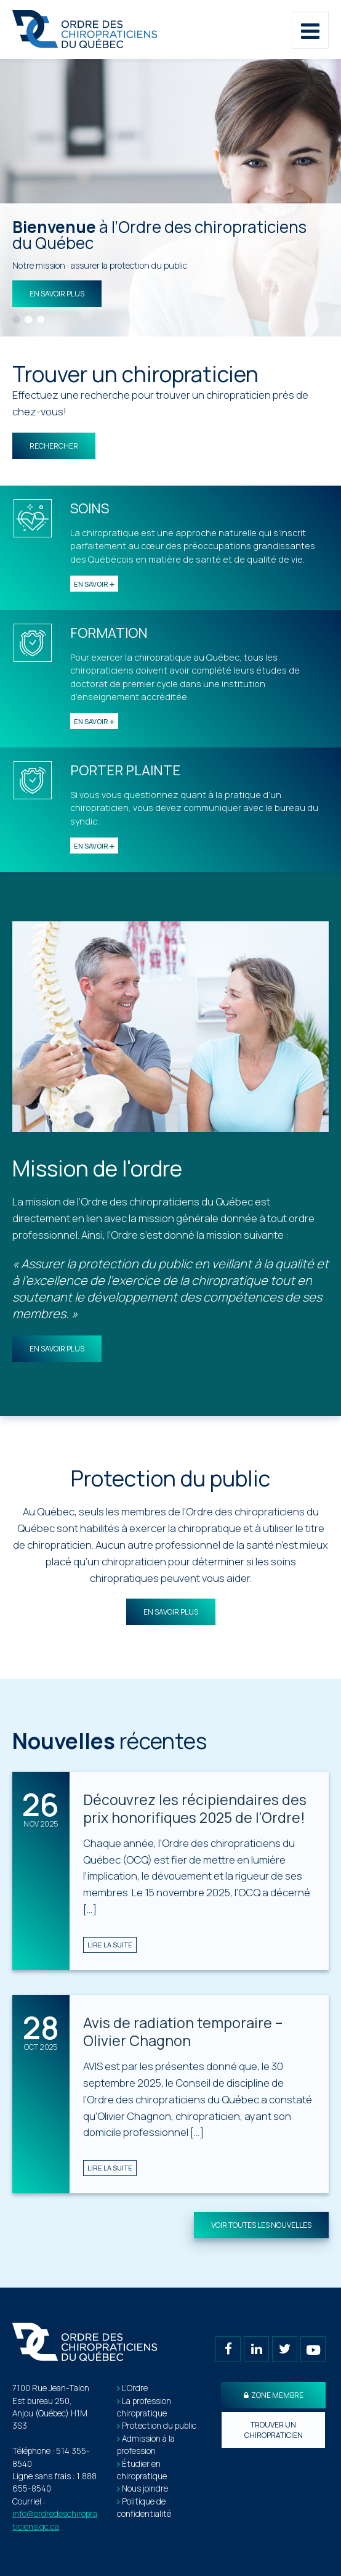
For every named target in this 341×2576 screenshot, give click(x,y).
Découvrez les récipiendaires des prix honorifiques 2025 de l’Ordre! (195, 1809)
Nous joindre (145, 2488)
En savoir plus (57, 293)
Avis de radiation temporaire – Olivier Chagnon (183, 2032)
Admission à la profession (146, 2444)
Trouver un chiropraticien (273, 2429)
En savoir (94, 584)
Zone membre (273, 2395)
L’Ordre (135, 2388)
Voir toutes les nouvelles (261, 2225)
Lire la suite (109, 1944)
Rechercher (54, 446)
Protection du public (159, 2425)
